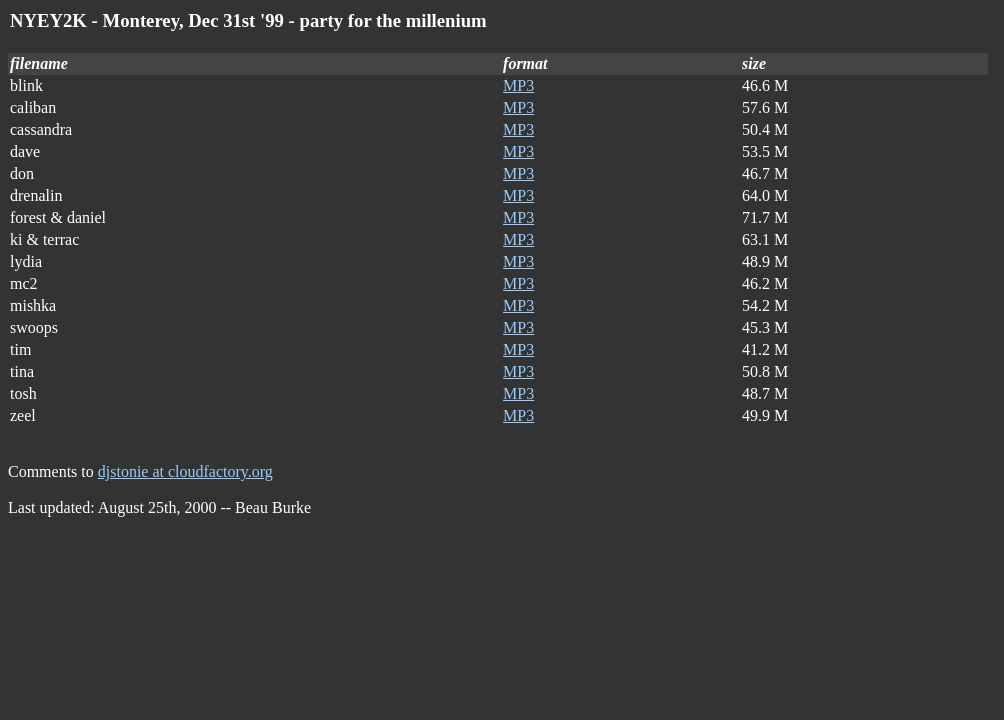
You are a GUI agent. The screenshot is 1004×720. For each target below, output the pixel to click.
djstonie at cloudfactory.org (185, 471)
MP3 (518, 85)
